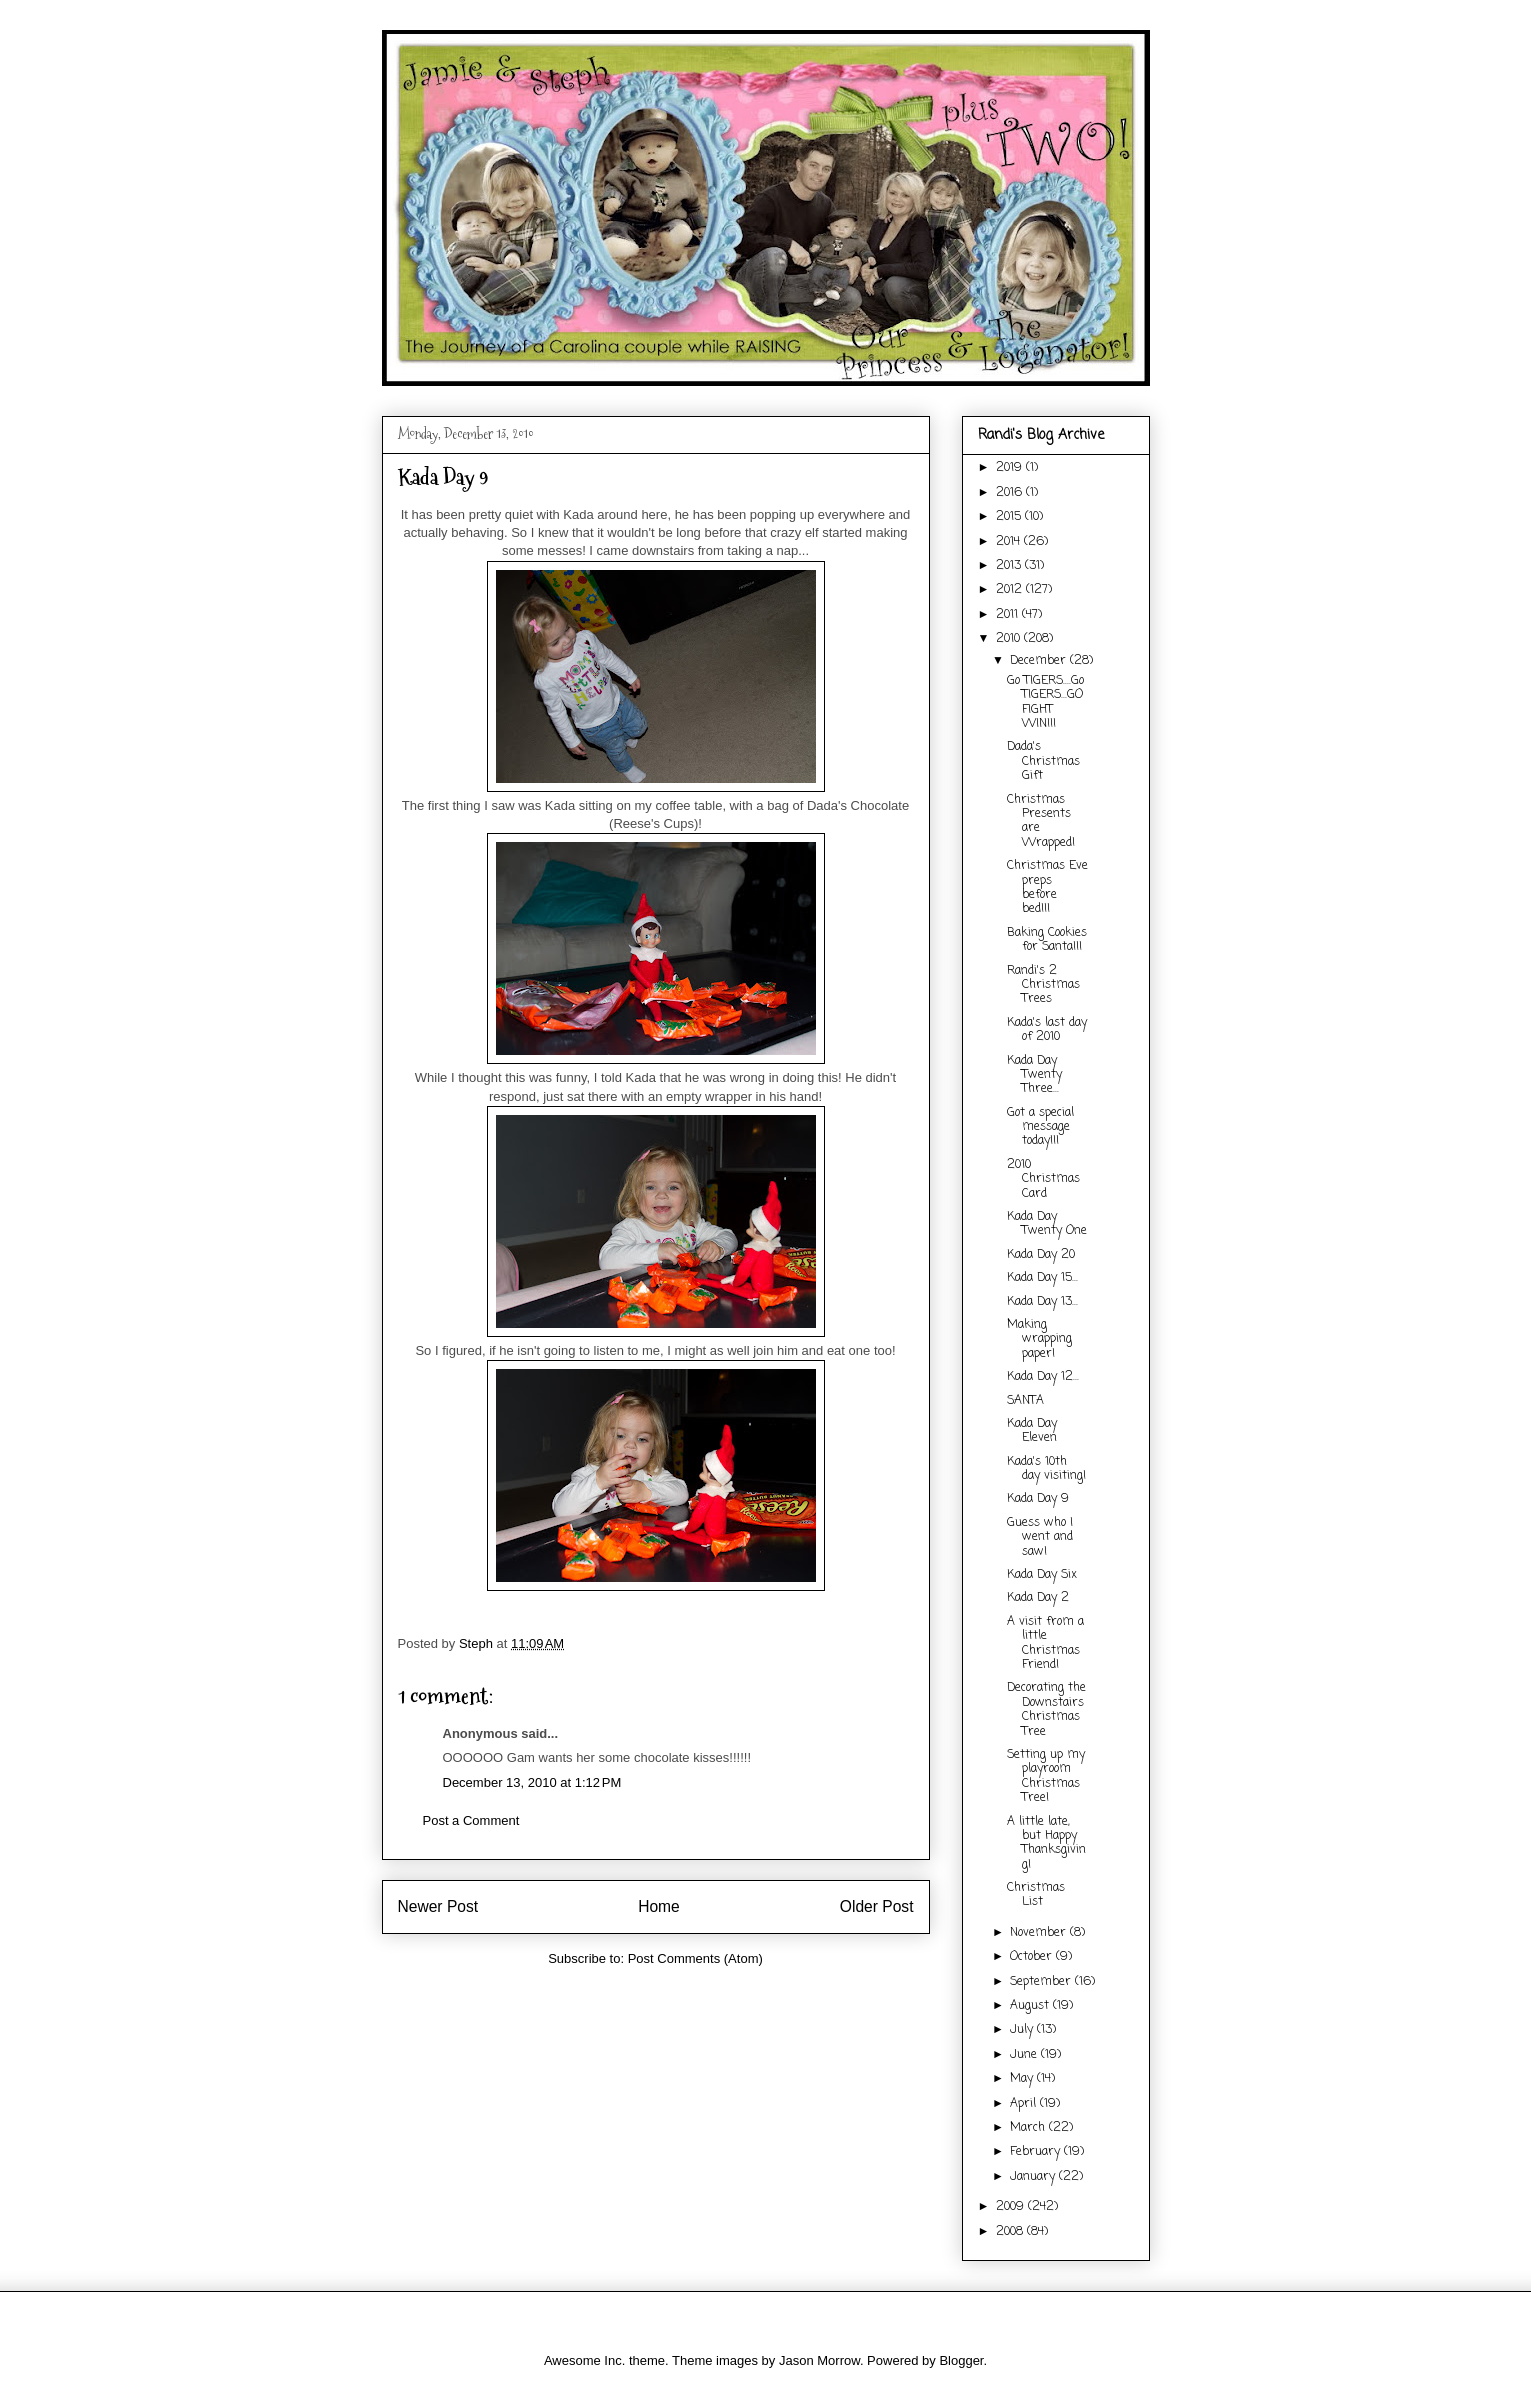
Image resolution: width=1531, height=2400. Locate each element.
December (1040, 661)
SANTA (1025, 1401)
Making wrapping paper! (1039, 1339)
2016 (1011, 493)
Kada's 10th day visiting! (1046, 1469)
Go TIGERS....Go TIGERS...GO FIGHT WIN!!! (1045, 702)
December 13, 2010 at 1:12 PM (532, 1782)
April (1025, 2104)
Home (659, 1906)
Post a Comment (471, 1820)
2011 (1009, 615)
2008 (1011, 2232)
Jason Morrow (819, 2360)
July (1023, 2030)
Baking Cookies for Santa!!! (1047, 940)
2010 (1010, 639)
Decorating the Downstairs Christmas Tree (1046, 1709)
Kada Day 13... (1042, 1302)
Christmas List (1036, 1895)
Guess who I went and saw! (1040, 1537)
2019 (1011, 468)
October (1033, 1957)
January (1034, 2177)
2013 (1010, 566)
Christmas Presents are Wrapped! (1041, 821)
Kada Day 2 (1038, 1598)
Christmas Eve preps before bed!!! (1047, 887)
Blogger (961, 2360)
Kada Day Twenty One (1047, 1224)
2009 (1012, 2207)
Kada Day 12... (1043, 1377)
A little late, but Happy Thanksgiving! (1046, 1843)
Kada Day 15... (1042, 1278)
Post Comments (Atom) (695, 1958)
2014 (1010, 542)
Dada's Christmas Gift (1043, 761)
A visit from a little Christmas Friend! (1045, 1643)
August (1031, 2006)
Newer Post (438, 1906)
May (1023, 2079)
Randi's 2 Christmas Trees (1043, 985)
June (1025, 2055)
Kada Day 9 (1038, 1499)
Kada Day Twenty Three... (1034, 1075)
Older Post (877, 1906)
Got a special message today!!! (1040, 1127)
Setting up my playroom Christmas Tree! (1046, 1776)
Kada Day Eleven (1032, 1431)
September (1042, 1982)
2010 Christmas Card (1043, 1179)
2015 (1010, 517)
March (1029, 2128)
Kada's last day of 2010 (1047, 1030)
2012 (1011, 590)
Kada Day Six (1042, 1575)
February (1037, 2152)
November (1040, 1933)
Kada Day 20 (1041, 1255)
